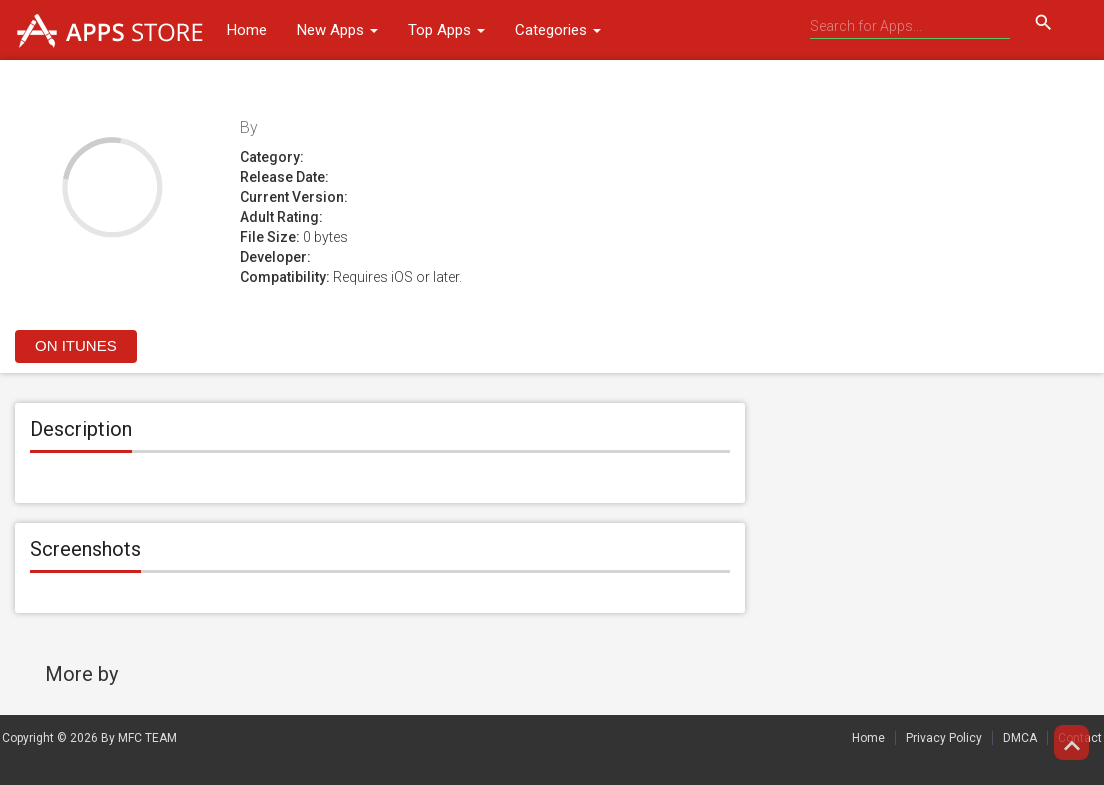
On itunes (76, 345)
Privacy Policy (944, 738)
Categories (558, 30)
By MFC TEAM (139, 738)
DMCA (1020, 738)
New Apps (337, 30)
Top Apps (446, 30)
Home (247, 30)
